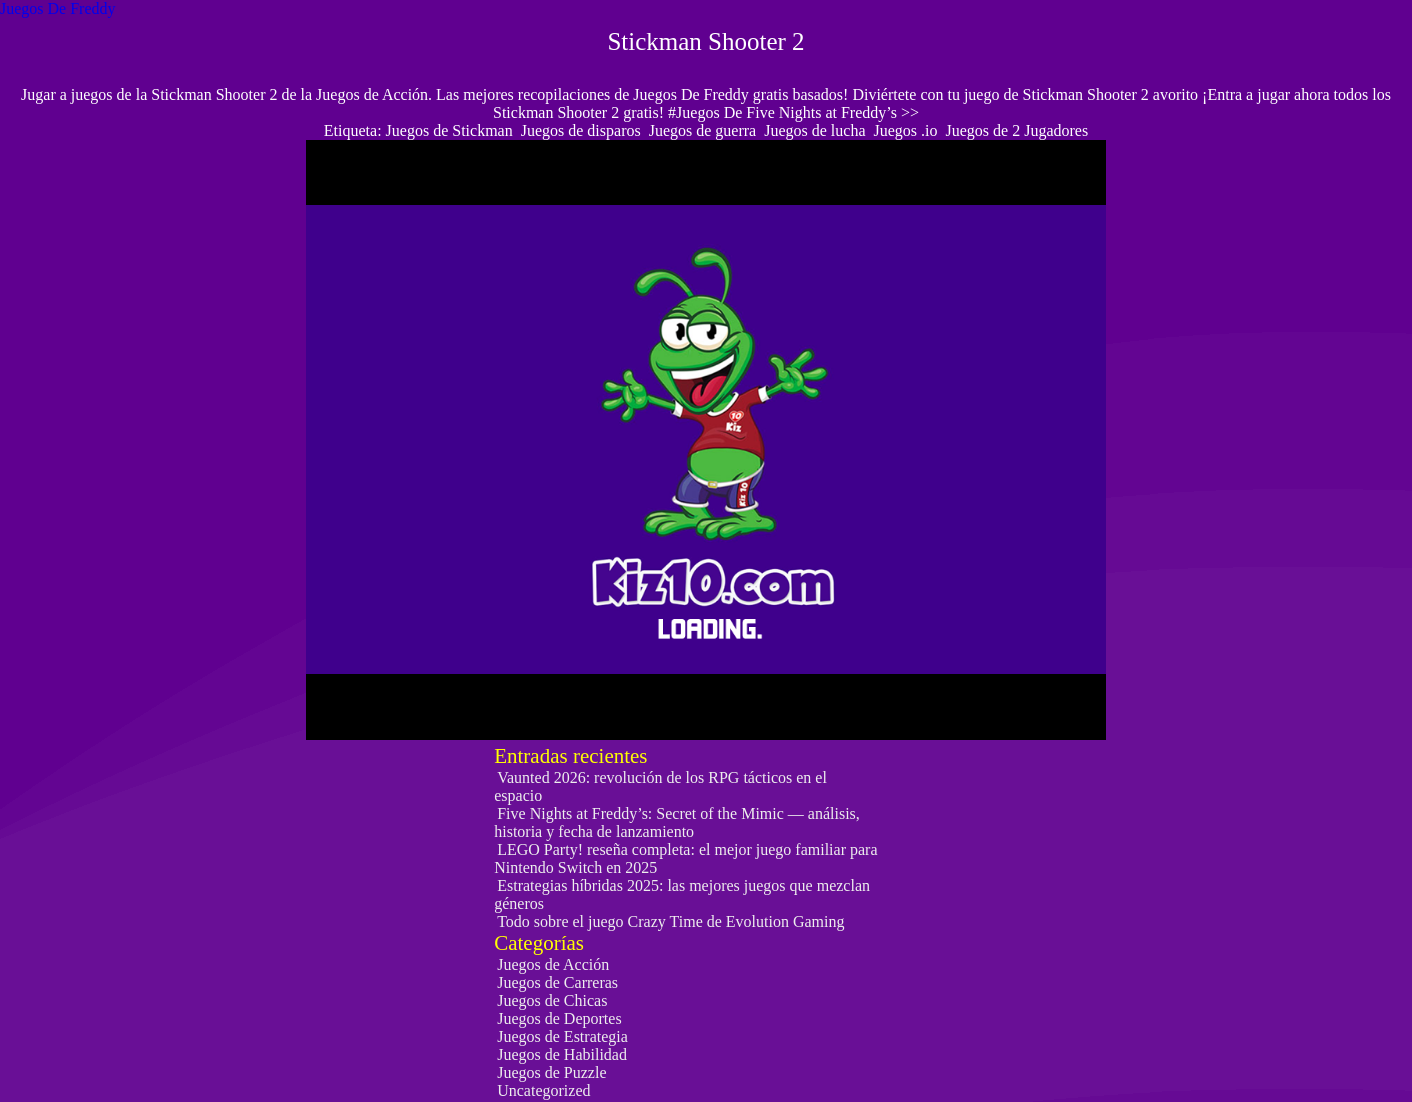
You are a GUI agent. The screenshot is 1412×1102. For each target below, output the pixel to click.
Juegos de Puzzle (551, 1072)
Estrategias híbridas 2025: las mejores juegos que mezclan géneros (682, 894)
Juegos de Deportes (559, 1018)
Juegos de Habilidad (562, 1054)
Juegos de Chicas (552, 1000)
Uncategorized (543, 1090)
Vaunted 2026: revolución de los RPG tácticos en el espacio (660, 786)
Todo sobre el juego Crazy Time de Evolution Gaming (670, 921)
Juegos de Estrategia (562, 1036)
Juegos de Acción (553, 964)
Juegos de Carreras (557, 982)
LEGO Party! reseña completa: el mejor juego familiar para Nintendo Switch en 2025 (685, 858)
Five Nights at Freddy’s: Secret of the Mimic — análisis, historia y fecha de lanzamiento (677, 822)
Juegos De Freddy (58, 8)
